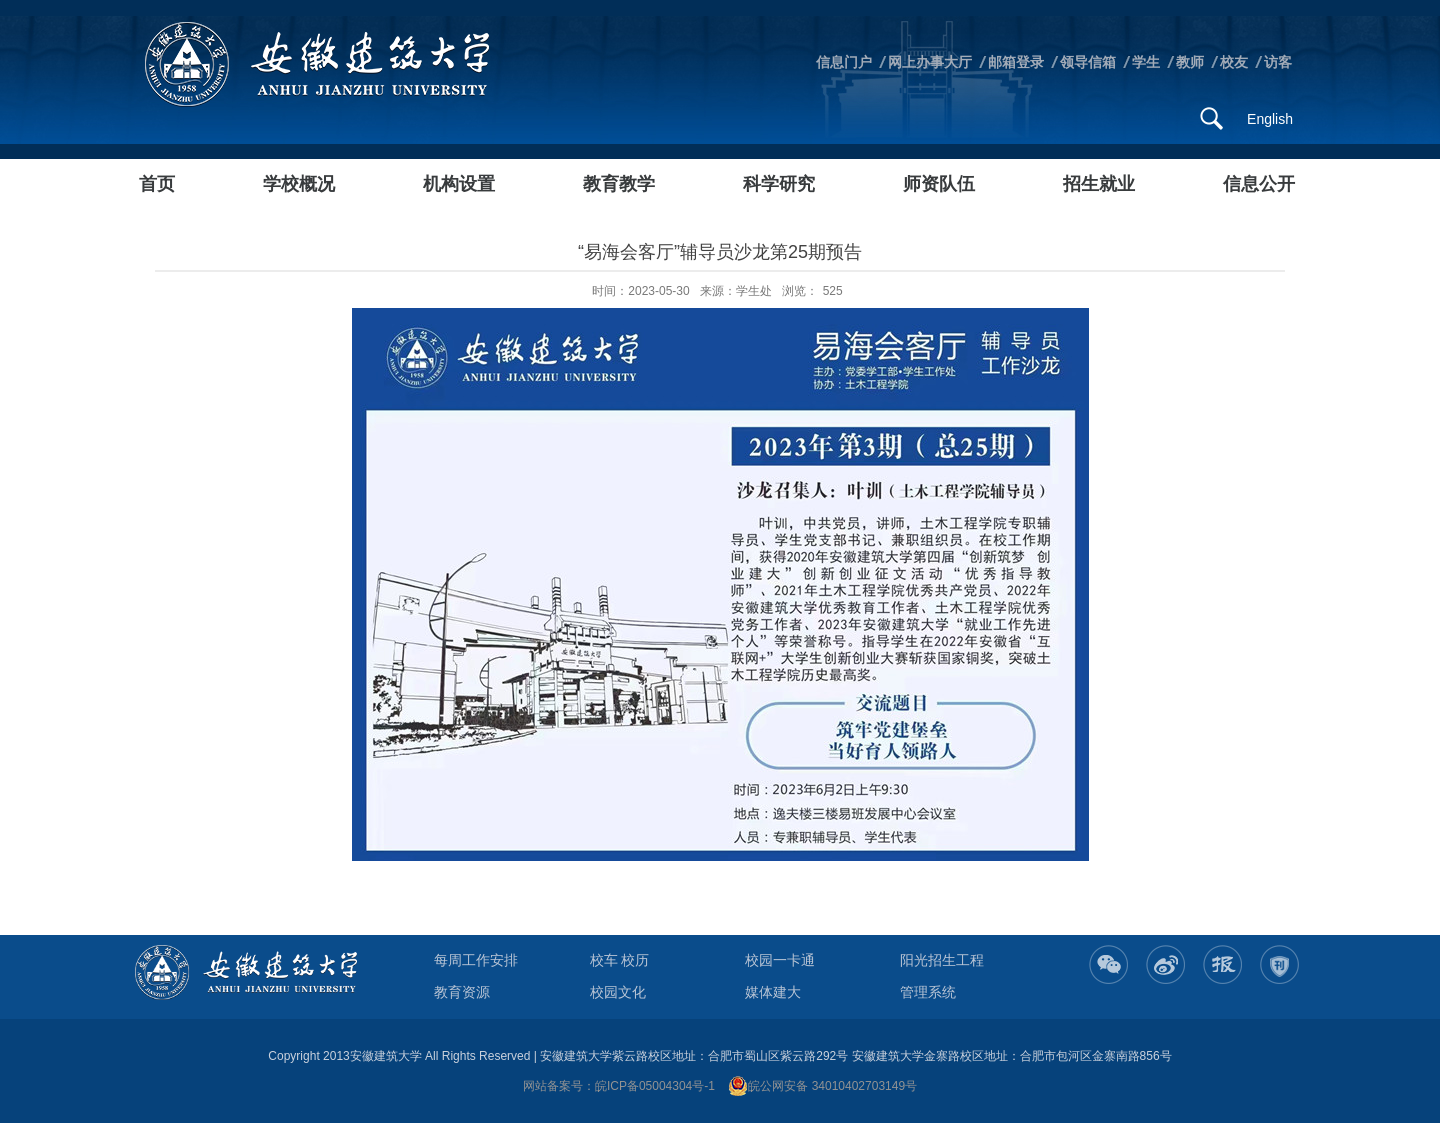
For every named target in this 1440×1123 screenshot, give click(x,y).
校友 (1234, 62)
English (1270, 119)
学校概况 (299, 184)
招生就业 (1099, 184)
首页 (157, 184)
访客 (1278, 62)
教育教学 (619, 184)
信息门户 (844, 62)
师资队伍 (939, 184)
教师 (1190, 62)
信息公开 (1259, 184)
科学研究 (779, 184)
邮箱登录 (1016, 62)
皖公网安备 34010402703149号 (822, 1086)
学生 (1146, 62)
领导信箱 (1088, 62)
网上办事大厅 (930, 62)
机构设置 (459, 184)
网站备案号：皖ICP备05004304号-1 (619, 1086)
